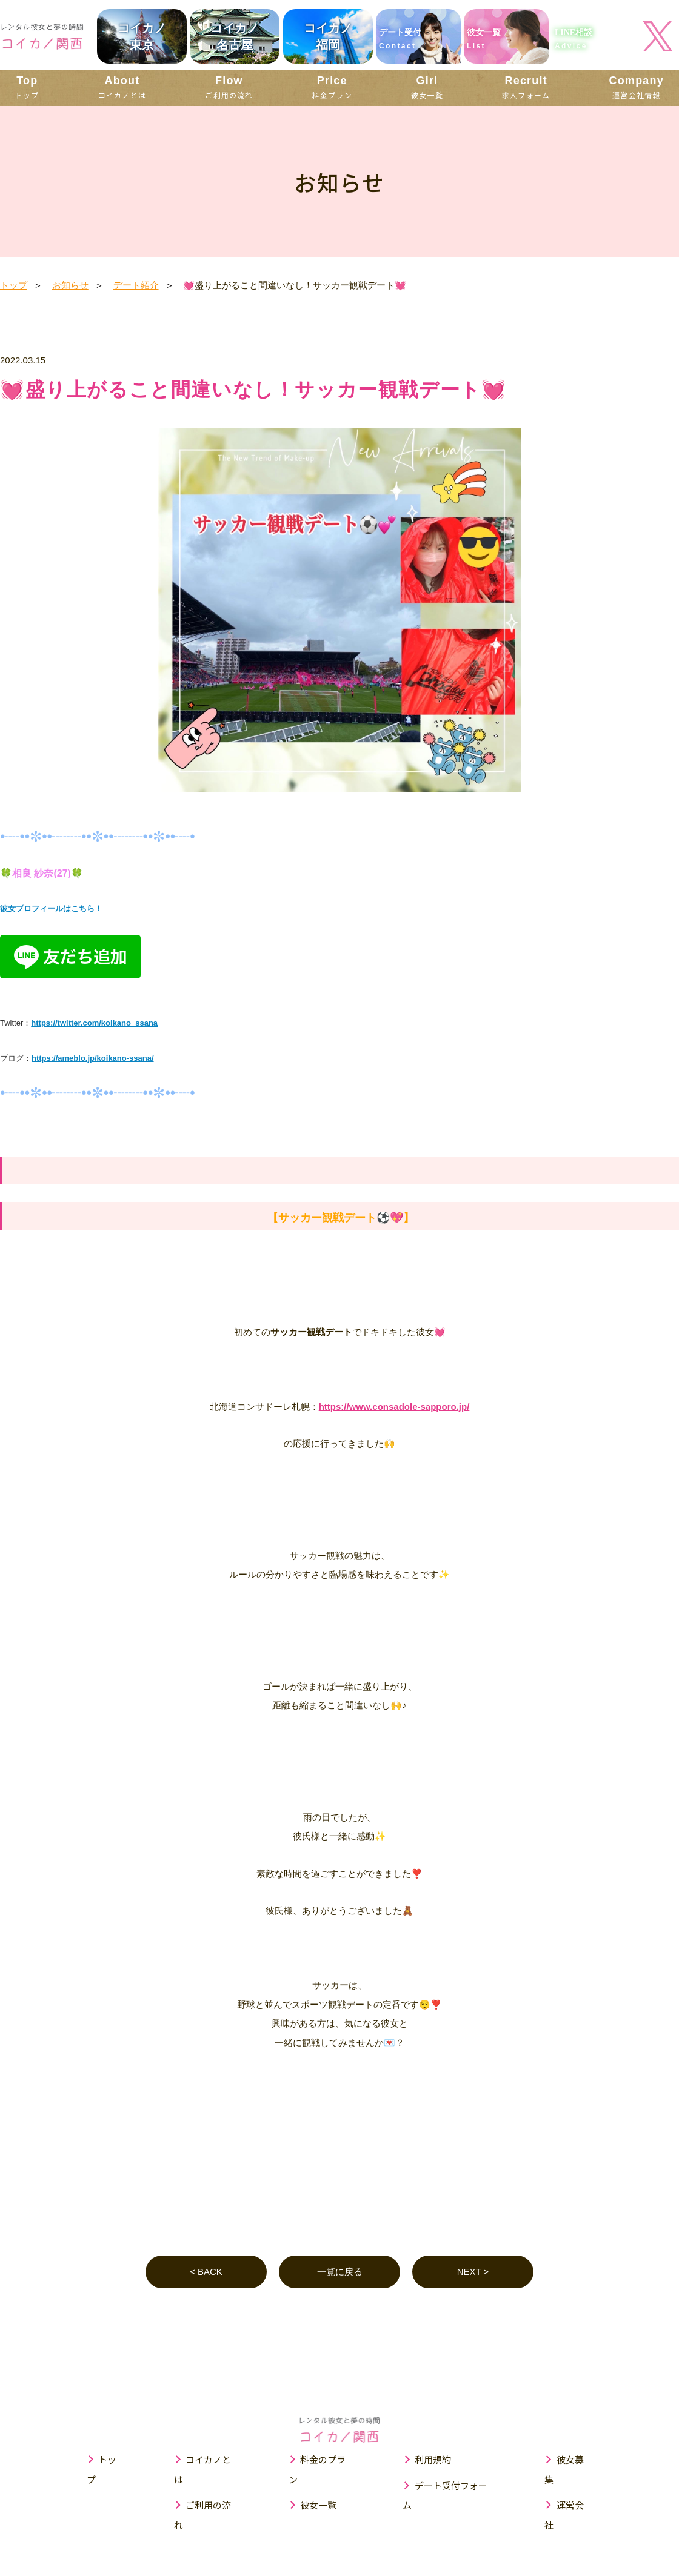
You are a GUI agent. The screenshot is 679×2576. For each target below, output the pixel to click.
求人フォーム (526, 87)
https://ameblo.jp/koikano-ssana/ (93, 1058)
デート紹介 (136, 285)
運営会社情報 (636, 87)
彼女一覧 (427, 87)
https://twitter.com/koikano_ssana (94, 1022)
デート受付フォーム (456, 2485)
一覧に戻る (340, 2272)
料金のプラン (327, 2460)
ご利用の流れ (229, 87)
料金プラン (332, 87)
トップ (27, 87)
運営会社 (576, 2485)
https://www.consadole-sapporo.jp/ (394, 1406)
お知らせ (70, 285)
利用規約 (433, 2460)
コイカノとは (122, 87)
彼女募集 (576, 2460)
